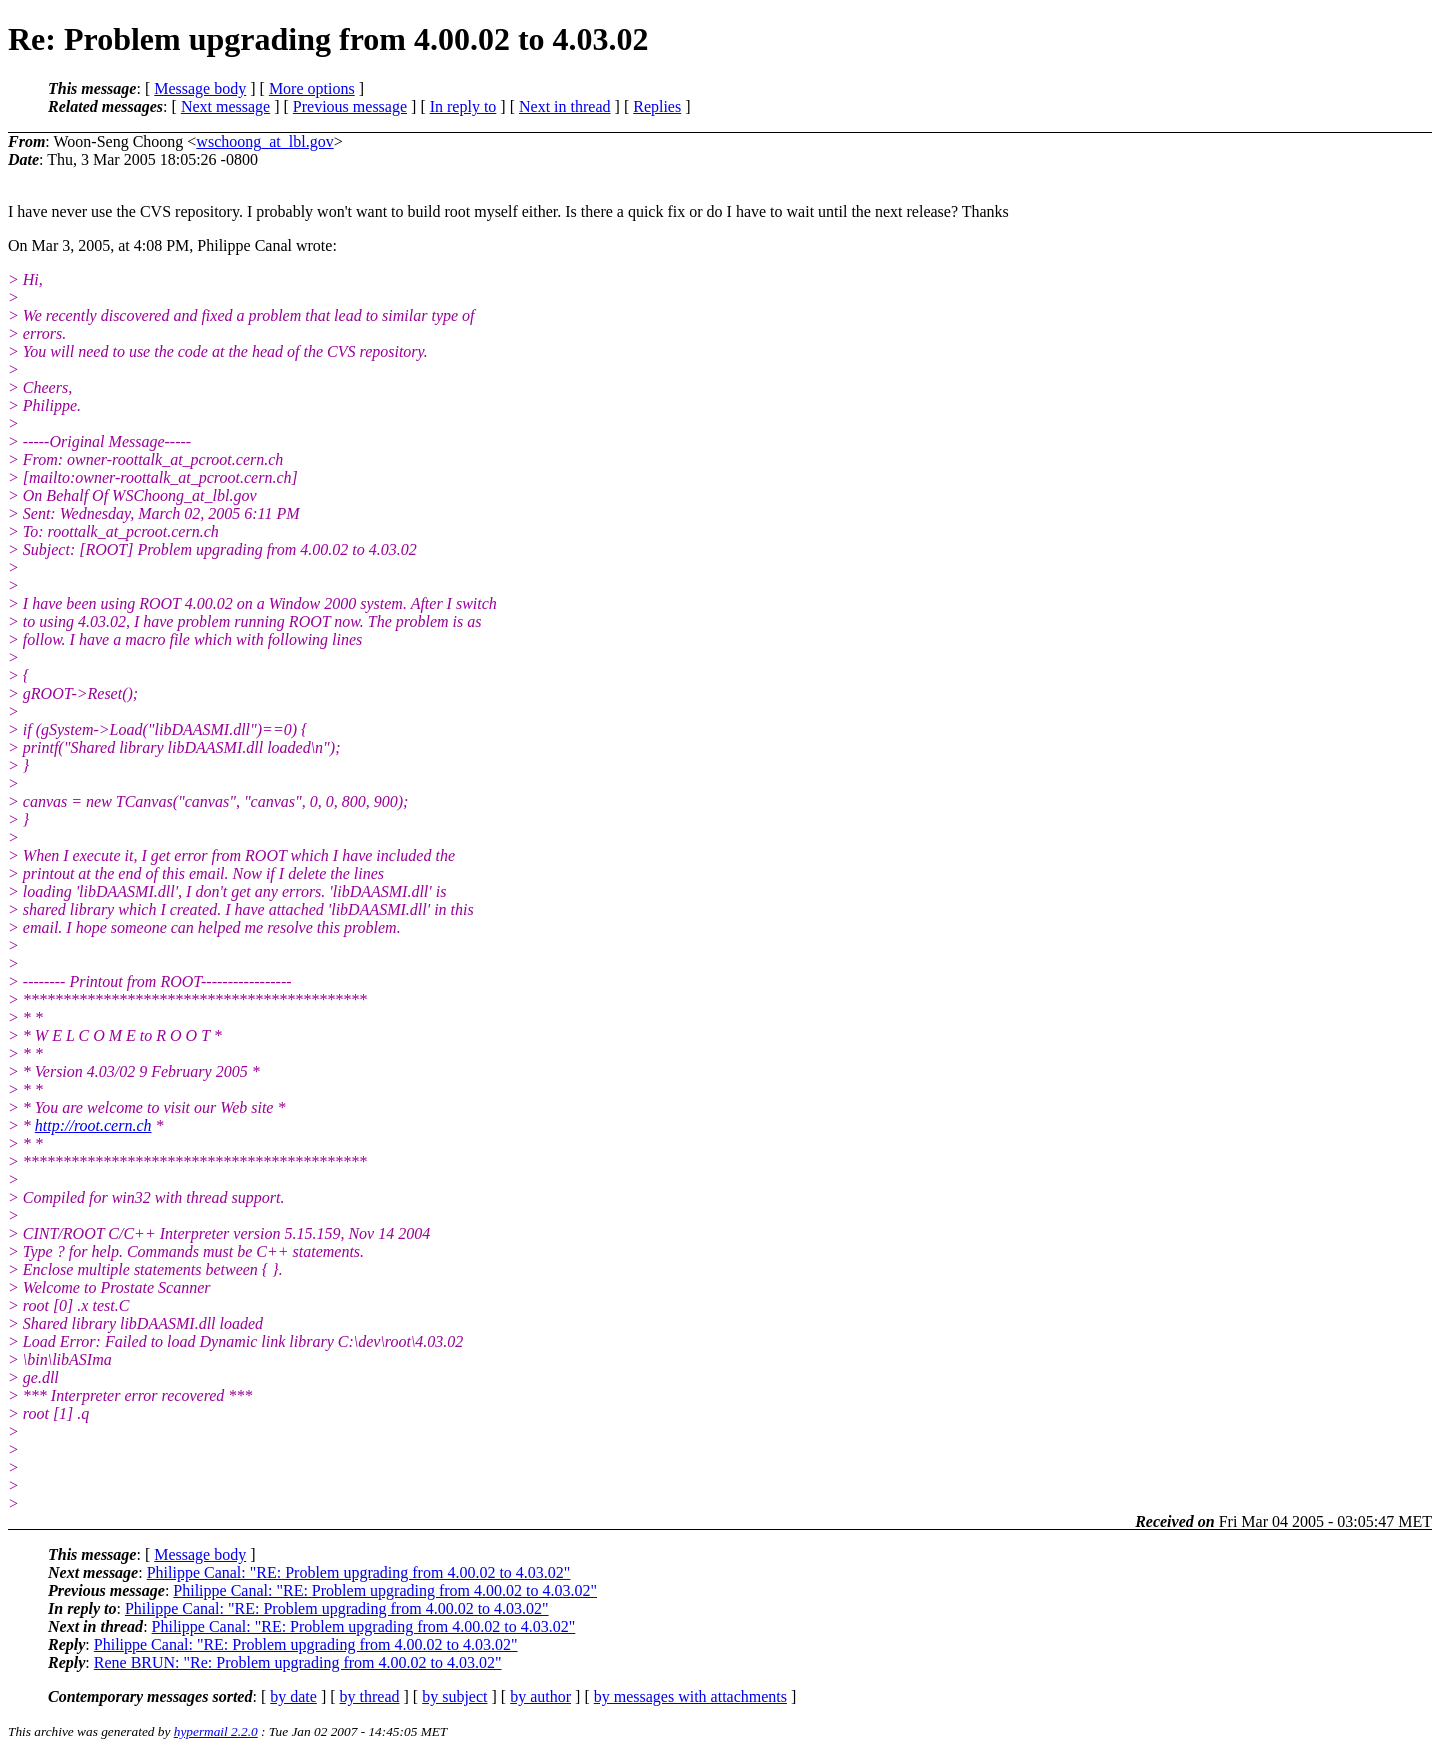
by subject (454, 1696)
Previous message (350, 106)
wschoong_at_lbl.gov (264, 141)
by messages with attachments (690, 1696)
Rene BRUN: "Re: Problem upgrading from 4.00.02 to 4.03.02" (298, 1662)
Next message (225, 106)
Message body (200, 88)
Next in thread (565, 106)
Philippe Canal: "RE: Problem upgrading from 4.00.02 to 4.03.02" (359, 1572)
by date (293, 1696)
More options (312, 88)
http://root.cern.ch (93, 1125)
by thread (370, 1696)
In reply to (463, 106)
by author (540, 1696)
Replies (657, 106)
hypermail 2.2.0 (216, 1731)
